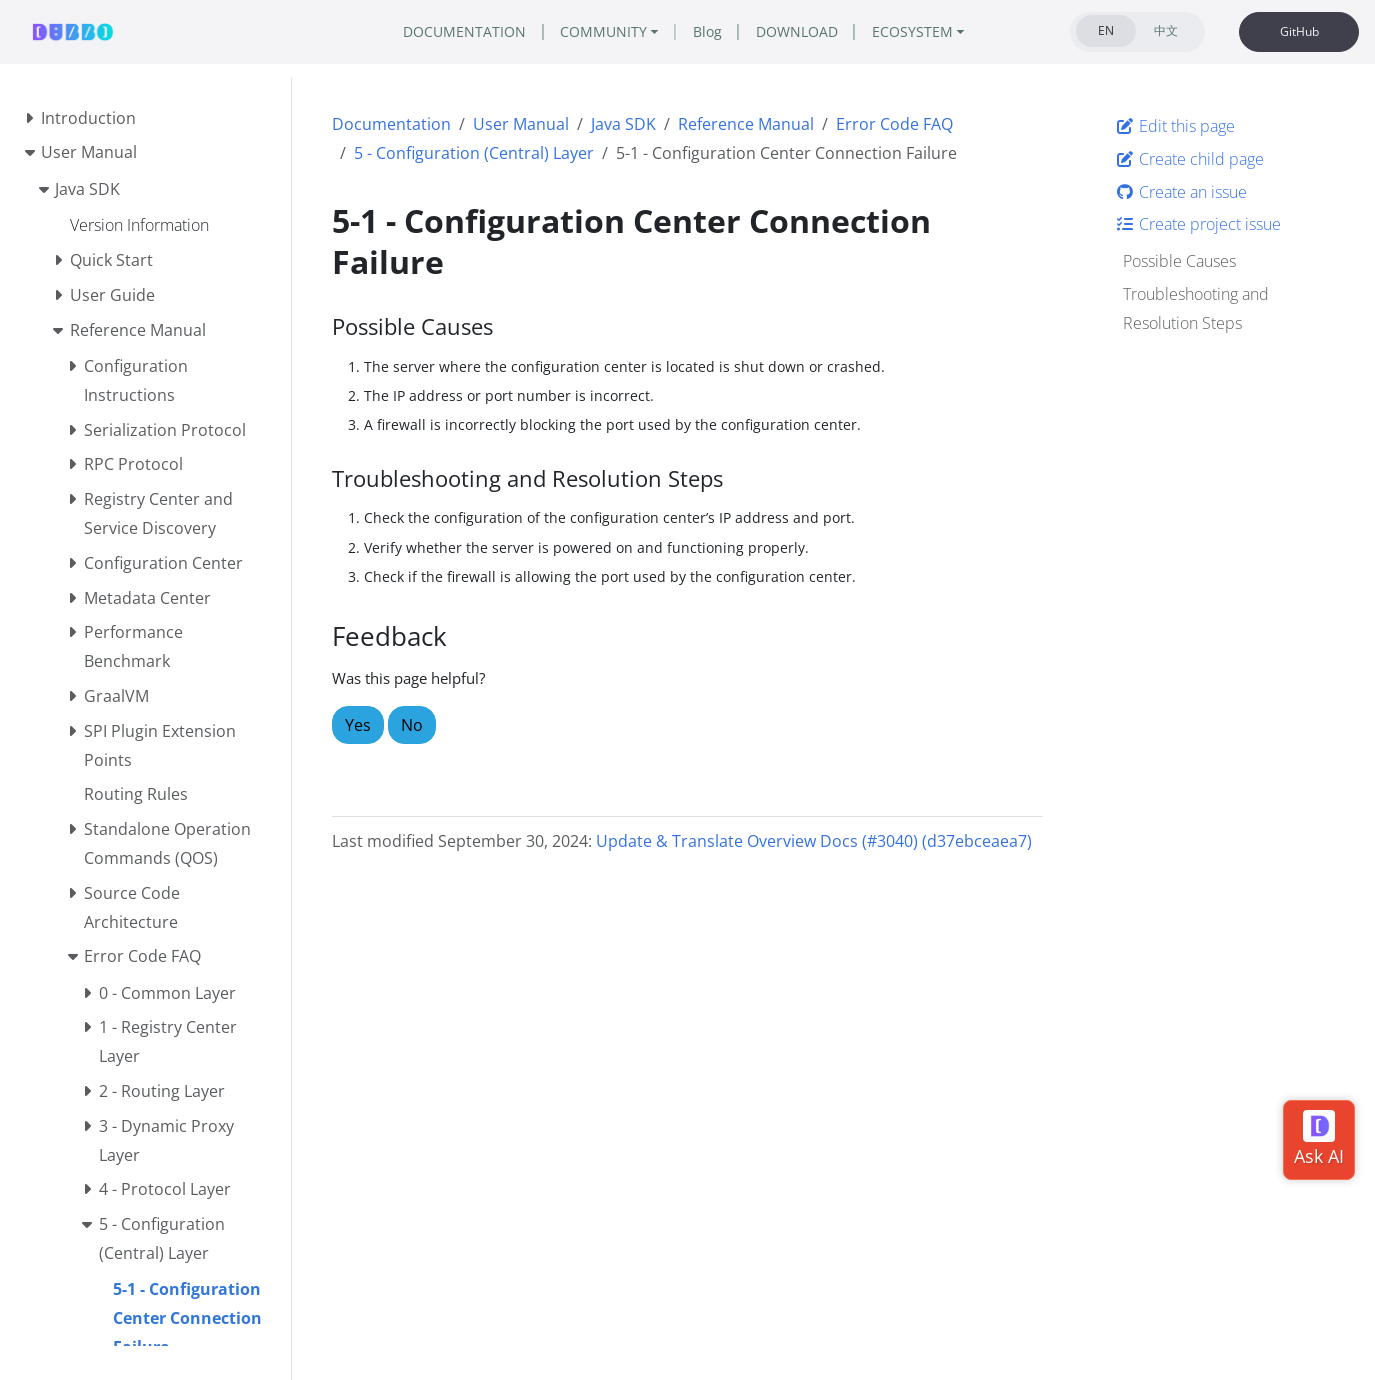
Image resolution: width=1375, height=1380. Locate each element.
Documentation (391, 124)
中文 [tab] (1166, 30)
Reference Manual (746, 124)
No (412, 725)
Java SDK (623, 124)
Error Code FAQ (894, 124)
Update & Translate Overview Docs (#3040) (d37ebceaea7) (814, 841)
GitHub (1299, 31)
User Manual (521, 124)
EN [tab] (1106, 30)
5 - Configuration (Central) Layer (474, 153)
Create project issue (1198, 224)
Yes (358, 725)
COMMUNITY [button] (603, 31)
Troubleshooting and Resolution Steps (1196, 308)
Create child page (1189, 159)
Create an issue (1181, 192)
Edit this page (1175, 126)
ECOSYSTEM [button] (912, 31)
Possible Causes (1179, 261)
